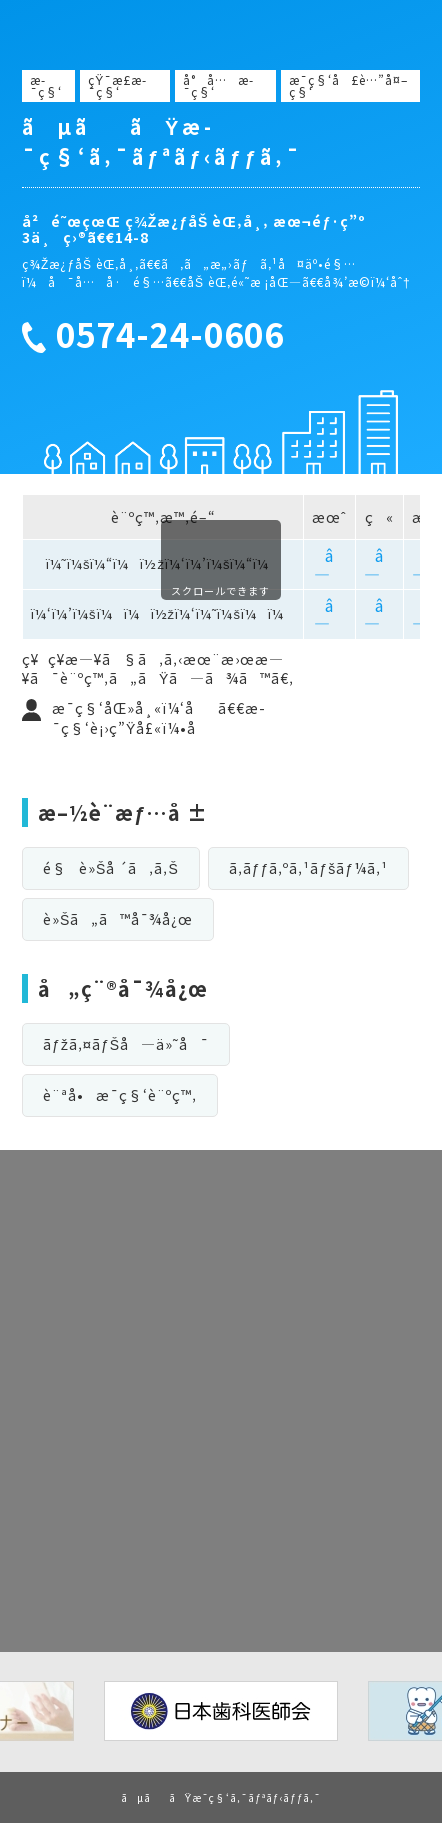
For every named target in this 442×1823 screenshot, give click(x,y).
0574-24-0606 (170, 335)
